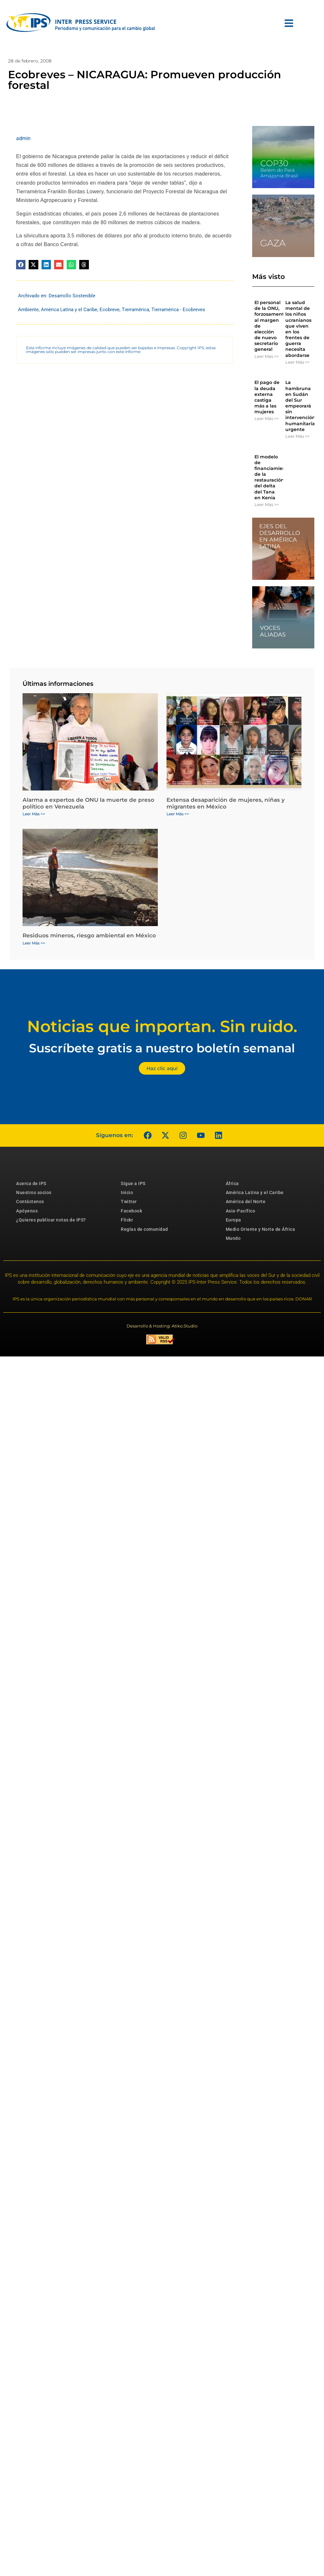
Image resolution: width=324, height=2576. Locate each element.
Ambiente (28, 309)
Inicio (127, 1192)
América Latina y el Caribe (69, 309)
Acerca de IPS (31, 1183)
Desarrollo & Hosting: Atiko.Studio (162, 1325)
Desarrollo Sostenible (72, 296)
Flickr (127, 1219)
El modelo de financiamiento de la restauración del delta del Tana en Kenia (272, 477)
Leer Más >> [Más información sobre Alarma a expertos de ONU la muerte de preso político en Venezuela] (34, 813)
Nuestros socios (34, 1192)
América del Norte (246, 1201)
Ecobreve (109, 309)
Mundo (233, 1238)
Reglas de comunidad (144, 1229)
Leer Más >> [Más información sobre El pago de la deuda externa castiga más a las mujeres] (266, 418)
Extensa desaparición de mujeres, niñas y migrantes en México (226, 803)
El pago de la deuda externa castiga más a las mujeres (267, 397)
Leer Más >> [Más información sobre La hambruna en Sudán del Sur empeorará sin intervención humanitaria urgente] (297, 436)
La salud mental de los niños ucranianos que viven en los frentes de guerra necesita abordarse (298, 329)
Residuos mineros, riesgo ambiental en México (89, 935)
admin (23, 138)
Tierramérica (135, 309)
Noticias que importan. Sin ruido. (162, 1026)
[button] (20, 264)
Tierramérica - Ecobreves (178, 309)
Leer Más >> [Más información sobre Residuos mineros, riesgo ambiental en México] (34, 943)
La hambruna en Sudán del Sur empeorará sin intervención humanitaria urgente (300, 405)
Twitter (129, 1201)
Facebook (131, 1210)
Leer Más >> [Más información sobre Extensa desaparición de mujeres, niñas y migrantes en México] (178, 813)
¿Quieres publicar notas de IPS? (51, 1219)
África (232, 1183)
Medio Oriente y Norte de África (260, 1229)
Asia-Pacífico (240, 1210)
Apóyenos (27, 1210)
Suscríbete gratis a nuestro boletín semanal (162, 1048)
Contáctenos (30, 1201)
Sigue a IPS (133, 1183)
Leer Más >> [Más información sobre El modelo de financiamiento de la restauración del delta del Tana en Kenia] (266, 504)
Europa (233, 1219)
